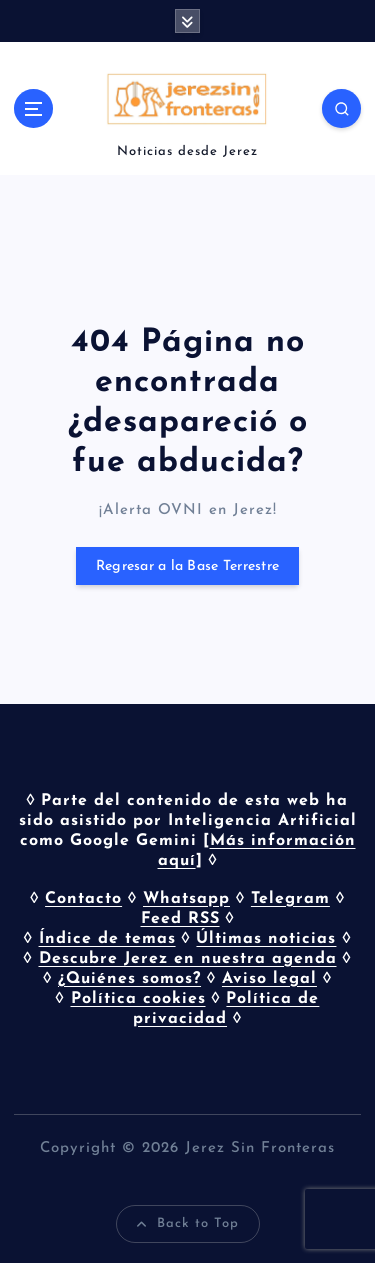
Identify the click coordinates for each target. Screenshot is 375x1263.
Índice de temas (107, 939)
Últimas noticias (266, 939)
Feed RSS (180, 919)
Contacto (83, 899)
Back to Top (188, 1224)
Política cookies (138, 999)
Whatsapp (186, 899)
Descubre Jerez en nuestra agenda (188, 959)
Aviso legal (269, 979)
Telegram (290, 899)
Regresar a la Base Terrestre (187, 566)
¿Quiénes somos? (129, 979)
